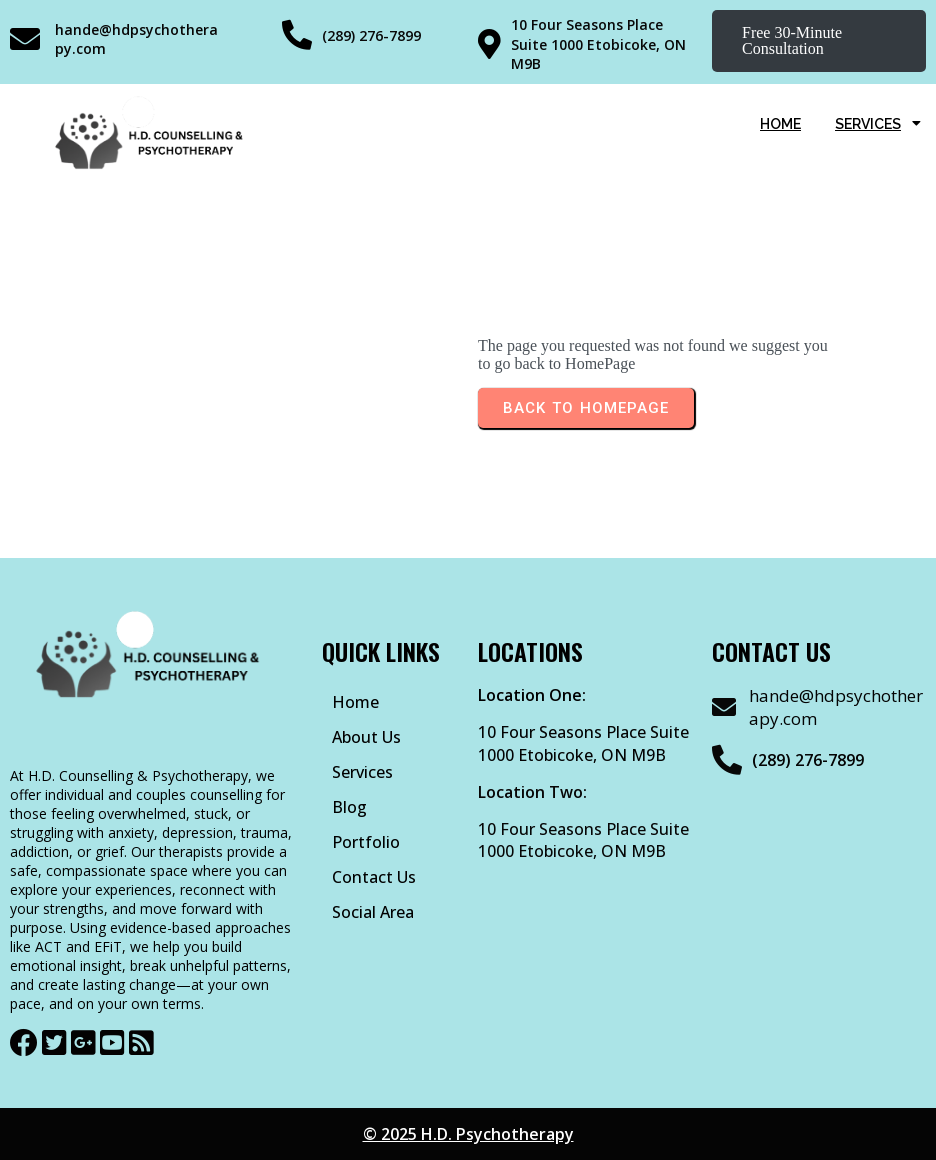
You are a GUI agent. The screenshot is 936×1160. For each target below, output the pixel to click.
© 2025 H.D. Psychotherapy (468, 1134)
